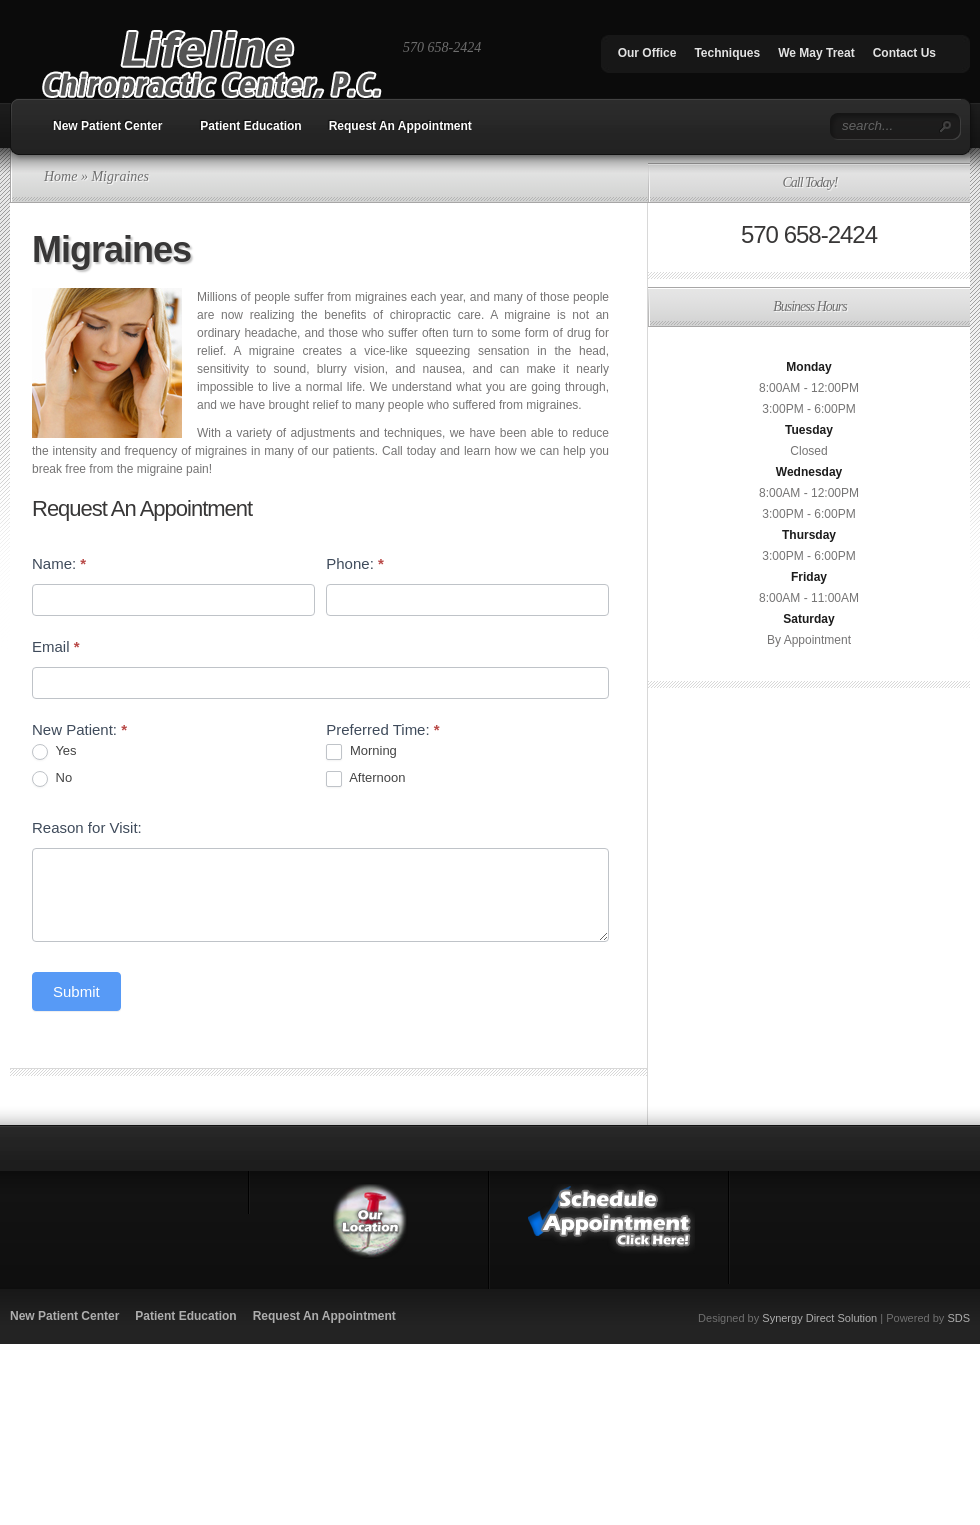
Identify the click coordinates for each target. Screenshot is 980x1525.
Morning (361, 751)
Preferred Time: (382, 729)
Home (60, 176)
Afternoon (365, 778)
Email (56, 646)
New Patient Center (107, 126)
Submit (76, 991)
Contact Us (904, 53)
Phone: (355, 563)
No (52, 778)
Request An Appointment (400, 126)
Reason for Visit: (87, 827)
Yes (54, 751)
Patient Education (250, 126)
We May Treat (816, 53)
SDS (958, 1318)
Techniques (727, 53)
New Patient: (79, 729)
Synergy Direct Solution (819, 1318)
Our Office (647, 53)
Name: (59, 563)
